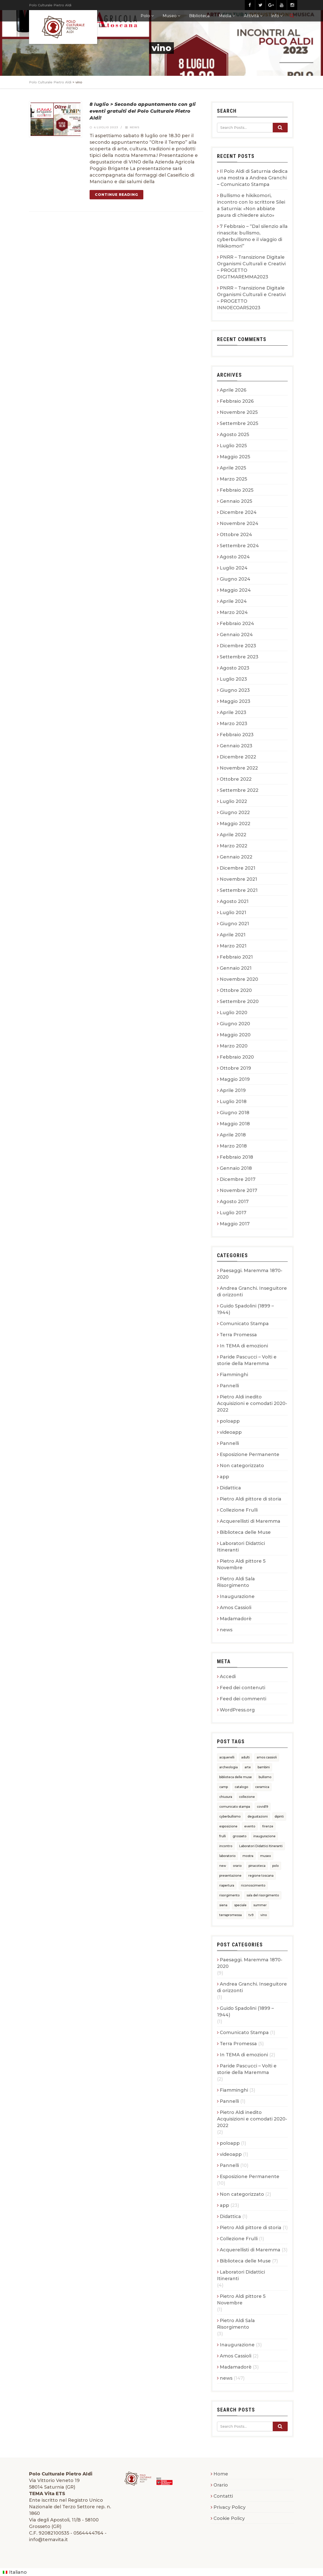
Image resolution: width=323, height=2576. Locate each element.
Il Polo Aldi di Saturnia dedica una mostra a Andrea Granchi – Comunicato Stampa (252, 178)
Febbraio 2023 (237, 734)
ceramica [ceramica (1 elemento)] (262, 1787)
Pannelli (229, 1386)
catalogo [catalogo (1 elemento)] (241, 1787)
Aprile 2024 (233, 601)
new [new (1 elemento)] (222, 1866)
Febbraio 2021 (236, 957)
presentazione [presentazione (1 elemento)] (230, 1875)
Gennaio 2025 (236, 501)
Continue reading (116, 194)
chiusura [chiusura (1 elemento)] (225, 1797)
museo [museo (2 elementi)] (265, 1856)
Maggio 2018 (235, 1124)
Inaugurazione (237, 1596)
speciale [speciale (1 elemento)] (240, 1905)
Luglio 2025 (233, 445)
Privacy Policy (229, 2507)
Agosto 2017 (234, 1201)
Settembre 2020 (239, 1001)
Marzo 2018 (233, 1146)
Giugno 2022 (235, 812)
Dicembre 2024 (238, 512)
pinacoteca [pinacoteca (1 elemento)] (257, 1866)
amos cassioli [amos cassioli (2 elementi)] (267, 1757)
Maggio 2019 (235, 1079)
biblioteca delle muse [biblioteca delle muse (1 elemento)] (235, 1777)
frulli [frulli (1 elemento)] (222, 1836)
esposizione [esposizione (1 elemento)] (228, 1826)
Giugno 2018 (234, 1112)
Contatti (223, 2496)
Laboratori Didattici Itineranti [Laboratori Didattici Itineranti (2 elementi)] (261, 1846)
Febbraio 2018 (236, 1157)
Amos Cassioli (235, 1607)
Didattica (230, 1488)
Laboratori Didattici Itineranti (241, 1547)
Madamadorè (236, 1618)
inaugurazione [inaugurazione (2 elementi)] (264, 1836)
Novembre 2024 (239, 523)
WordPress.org (237, 1710)
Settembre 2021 (239, 890)
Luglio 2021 (233, 912)
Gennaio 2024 (236, 634)
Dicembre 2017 (237, 1179)
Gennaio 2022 (236, 857)
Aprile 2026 (233, 390)
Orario (220, 2485)
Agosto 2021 (234, 901)
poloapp (230, 1421)
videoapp (231, 1432)
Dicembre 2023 (238, 646)
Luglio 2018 (233, 1101)
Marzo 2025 (233, 479)
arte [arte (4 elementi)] (248, 1767)
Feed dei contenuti (242, 1687)
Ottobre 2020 (236, 990)
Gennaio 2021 (236, 968)
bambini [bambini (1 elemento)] (264, 1767)
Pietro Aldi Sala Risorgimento (236, 1582)
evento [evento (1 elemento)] (249, 1826)
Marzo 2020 (234, 1046)
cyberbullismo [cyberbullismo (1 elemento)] (230, 1816)
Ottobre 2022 (236, 779)
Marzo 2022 (233, 846)
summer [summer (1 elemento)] (260, 1905)
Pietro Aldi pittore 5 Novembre (241, 1564)
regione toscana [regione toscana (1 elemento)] (261, 1875)
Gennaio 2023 (236, 746)
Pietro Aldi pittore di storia (250, 1499)
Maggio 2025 (235, 457)
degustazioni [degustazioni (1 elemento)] (258, 1816)
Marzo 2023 (233, 723)
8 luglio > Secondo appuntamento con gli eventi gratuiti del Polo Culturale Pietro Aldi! (143, 111)
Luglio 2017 (233, 1212)
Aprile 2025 (233, 468)
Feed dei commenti (243, 1699)
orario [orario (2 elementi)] (237, 1866)
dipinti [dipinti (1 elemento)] (279, 1816)
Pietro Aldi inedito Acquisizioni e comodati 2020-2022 (252, 1403)
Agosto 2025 (234, 434)
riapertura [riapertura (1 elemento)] (226, 1885)
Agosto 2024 (235, 557)
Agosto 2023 (234, 668)
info (275, 15)
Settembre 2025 (239, 423)
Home (220, 2474)
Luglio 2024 (234, 568)
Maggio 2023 (235, 701)
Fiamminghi (234, 1374)
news (134, 127)
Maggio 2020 (235, 1035)
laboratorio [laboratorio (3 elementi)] (227, 1856)
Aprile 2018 (233, 1135)
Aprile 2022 (233, 835)
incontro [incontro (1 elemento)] (225, 1846)
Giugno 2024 (235, 579)
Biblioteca (199, 15)
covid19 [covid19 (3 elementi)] (262, 1806)
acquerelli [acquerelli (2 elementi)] (226, 1757)
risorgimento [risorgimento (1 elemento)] (229, 1895)
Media (225, 15)
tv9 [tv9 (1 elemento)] (251, 1915)
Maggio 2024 (235, 590)
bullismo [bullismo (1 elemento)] (265, 1777)
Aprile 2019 (233, 1090)
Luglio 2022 (233, 801)
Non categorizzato (242, 1465)
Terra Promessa (238, 1335)
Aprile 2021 (233, 935)
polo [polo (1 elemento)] (275, 1866)
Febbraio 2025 (236, 490)
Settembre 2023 (239, 657)
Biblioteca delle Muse (245, 1532)
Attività (251, 15)
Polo (145, 15)
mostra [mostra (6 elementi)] (248, 1856)
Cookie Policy (229, 2518)
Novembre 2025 (239, 412)
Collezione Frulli (239, 1510)
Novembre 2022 (239, 768)
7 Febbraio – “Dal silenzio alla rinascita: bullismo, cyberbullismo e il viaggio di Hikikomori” (252, 236)
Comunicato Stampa (244, 1323)
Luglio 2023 (233, 679)
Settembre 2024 (239, 545)
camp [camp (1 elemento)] (223, 1787)
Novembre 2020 (239, 979)
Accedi (228, 1676)
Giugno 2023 (235, 690)
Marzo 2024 (234, 612)
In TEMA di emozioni (244, 1346)
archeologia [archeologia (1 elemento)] (228, 1767)
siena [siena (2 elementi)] (223, 1905)
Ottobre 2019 (235, 1068)
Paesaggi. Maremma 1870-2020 (249, 1274)
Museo (170, 15)
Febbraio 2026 (237, 401)
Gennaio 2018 (236, 1168)
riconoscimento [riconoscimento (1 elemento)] (253, 1885)
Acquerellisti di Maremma (250, 1521)
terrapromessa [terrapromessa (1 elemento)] (230, 1915)
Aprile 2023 (233, 712)
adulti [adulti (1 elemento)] (245, 1757)
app (224, 1477)
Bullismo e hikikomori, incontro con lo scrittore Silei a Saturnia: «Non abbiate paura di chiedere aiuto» (251, 205)
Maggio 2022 (235, 823)
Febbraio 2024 (237, 623)
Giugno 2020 (235, 1024)
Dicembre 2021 (237, 868)
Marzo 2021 (233, 946)
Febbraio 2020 (237, 1057)
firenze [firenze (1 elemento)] (267, 1826)
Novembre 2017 (238, 1190)
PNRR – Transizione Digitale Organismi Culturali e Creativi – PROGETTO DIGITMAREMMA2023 (251, 267)
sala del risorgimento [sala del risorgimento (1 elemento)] (263, 1895)
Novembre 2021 (238, 879)
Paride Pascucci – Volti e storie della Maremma (247, 1360)
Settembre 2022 (239, 790)
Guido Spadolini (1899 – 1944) (245, 1309)
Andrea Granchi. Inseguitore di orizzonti (252, 1291)
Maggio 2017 (235, 1224)
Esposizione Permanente (249, 1454)
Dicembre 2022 (238, 757)
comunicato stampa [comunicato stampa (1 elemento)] (234, 1806)
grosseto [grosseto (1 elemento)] (240, 1836)
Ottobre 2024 (236, 534)
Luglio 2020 (233, 1012)
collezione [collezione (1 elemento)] (247, 1797)
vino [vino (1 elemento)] (263, 1915)
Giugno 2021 (234, 923)
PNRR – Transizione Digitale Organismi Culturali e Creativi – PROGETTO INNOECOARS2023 (251, 298)
